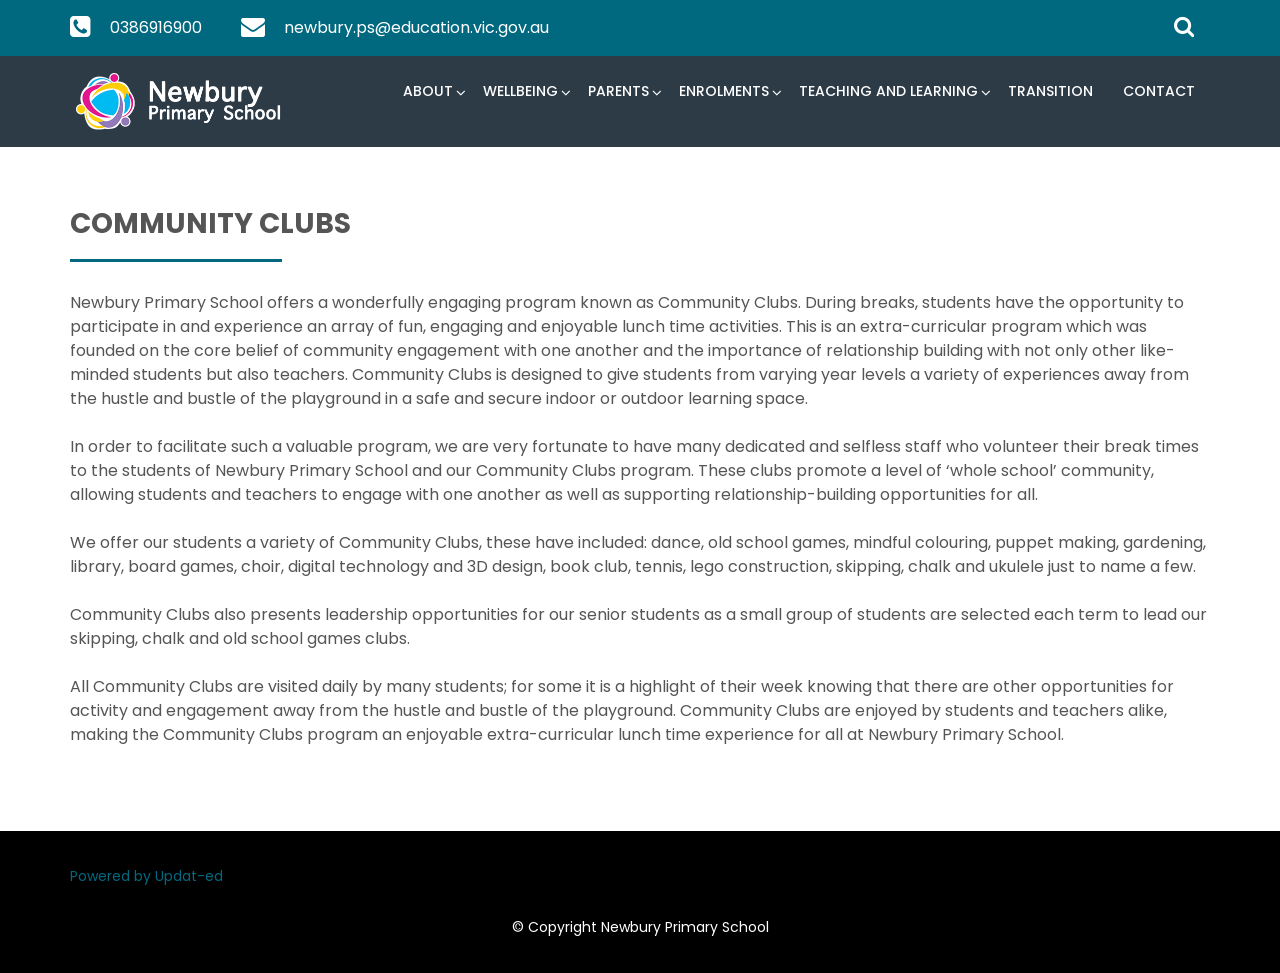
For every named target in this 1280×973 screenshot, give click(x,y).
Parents (618, 91)
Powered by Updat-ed (146, 876)
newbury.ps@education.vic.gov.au (416, 27)
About (428, 91)
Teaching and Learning (888, 91)
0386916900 (156, 27)
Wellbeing (520, 91)
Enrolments (724, 91)
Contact (1159, 91)
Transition (1050, 91)
